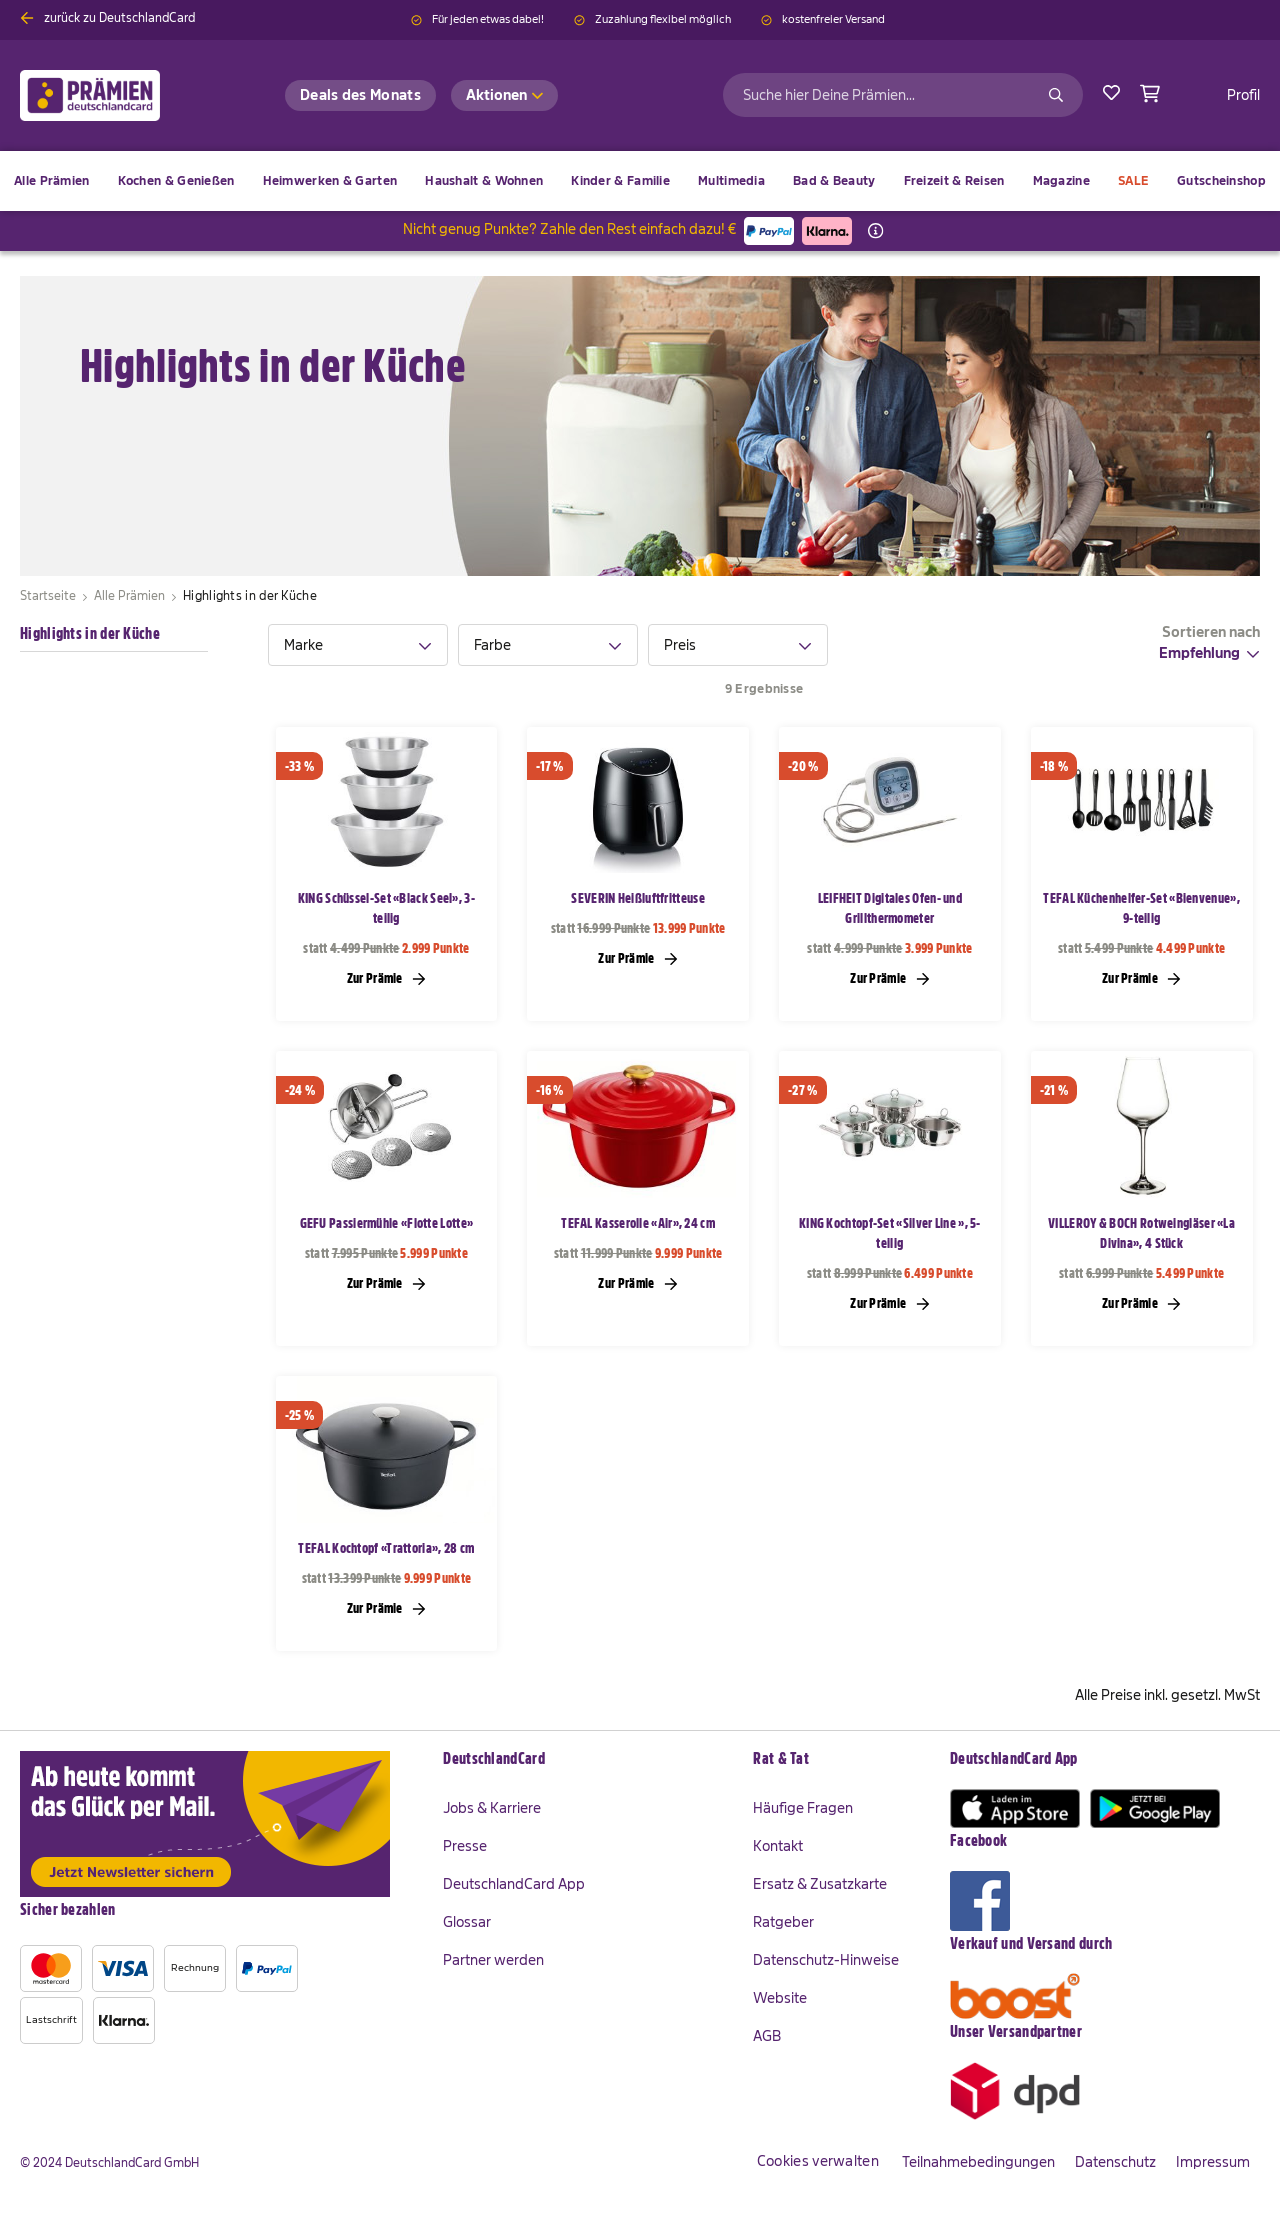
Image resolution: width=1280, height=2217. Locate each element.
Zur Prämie (386, 978)
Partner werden (493, 1960)
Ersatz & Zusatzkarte (820, 1884)
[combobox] (903, 95)
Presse (465, 1846)
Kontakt (778, 1846)
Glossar (467, 1922)
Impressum (1213, 2162)
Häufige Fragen (803, 1808)
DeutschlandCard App (514, 1884)
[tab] (358, 645)
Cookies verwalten (818, 2161)
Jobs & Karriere (492, 1808)
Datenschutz (1115, 2162)
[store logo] (122, 95)
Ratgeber (783, 1922)
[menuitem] (176, 181)
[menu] (640, 181)
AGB (767, 2036)
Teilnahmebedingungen (978, 2162)
